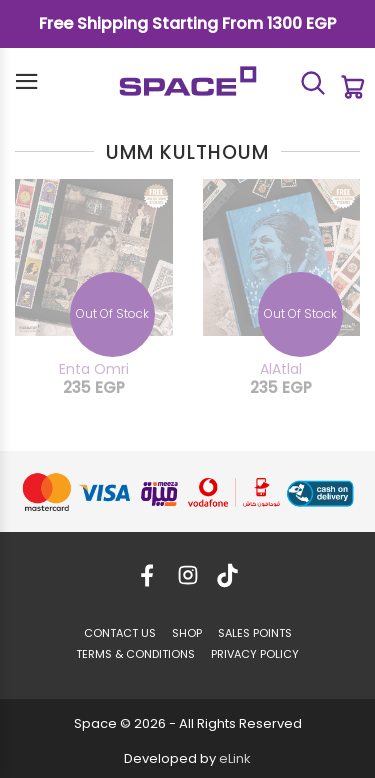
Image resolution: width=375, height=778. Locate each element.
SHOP (187, 633)
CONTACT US (120, 633)
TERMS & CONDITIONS (135, 654)
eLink (235, 758)
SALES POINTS (255, 633)
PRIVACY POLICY (255, 654)
